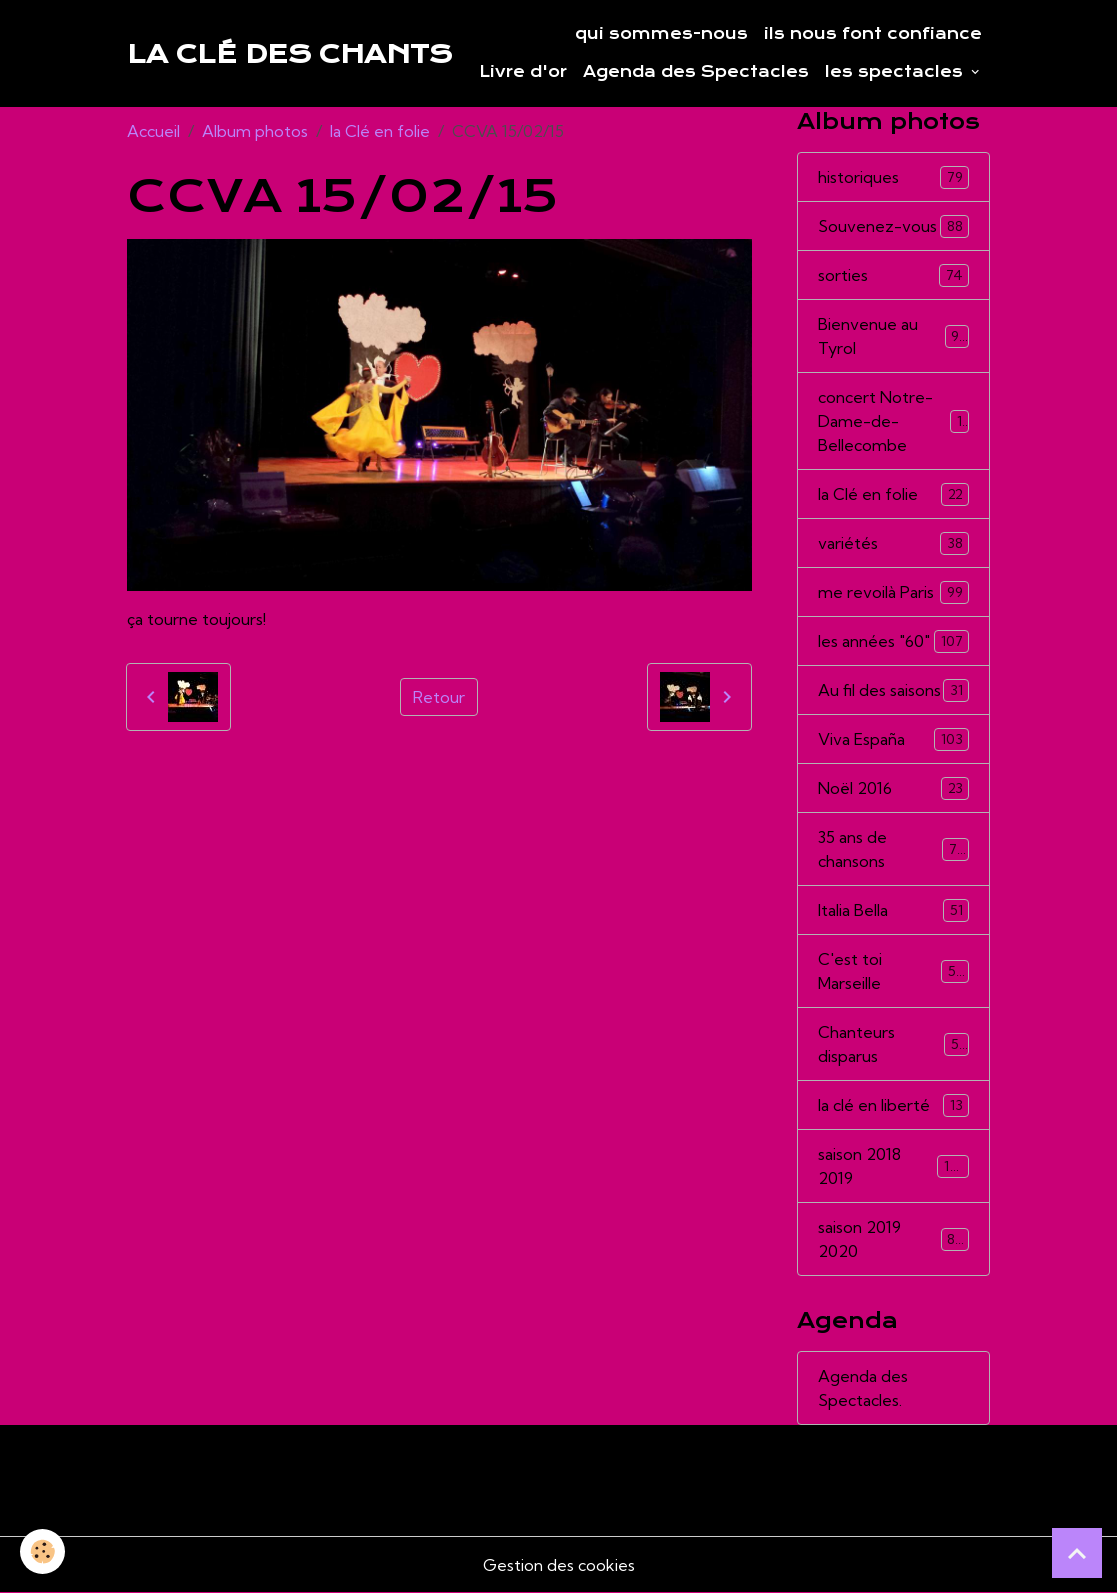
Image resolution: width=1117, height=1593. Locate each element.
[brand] (289, 54)
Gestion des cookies (559, 1565)
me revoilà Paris (893, 592)
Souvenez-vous (893, 226)
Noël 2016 (893, 788)
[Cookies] (42, 1551)
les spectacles (896, 72)
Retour (439, 697)
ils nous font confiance (873, 34)
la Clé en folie (380, 131)
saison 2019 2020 (893, 1239)
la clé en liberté (893, 1105)
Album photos (255, 131)
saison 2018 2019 (893, 1166)
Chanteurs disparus (893, 1044)
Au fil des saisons (893, 690)
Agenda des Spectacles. (863, 1388)
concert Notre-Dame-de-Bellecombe (894, 421)
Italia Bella (893, 910)
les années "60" (893, 641)
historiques (893, 177)
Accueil (153, 131)
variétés (893, 543)
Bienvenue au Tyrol (893, 336)
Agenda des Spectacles (696, 72)
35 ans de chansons (893, 849)
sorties (893, 275)
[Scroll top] (1077, 1553)
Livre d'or (523, 72)
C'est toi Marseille (893, 971)
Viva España (893, 739)
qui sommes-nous (661, 34)
